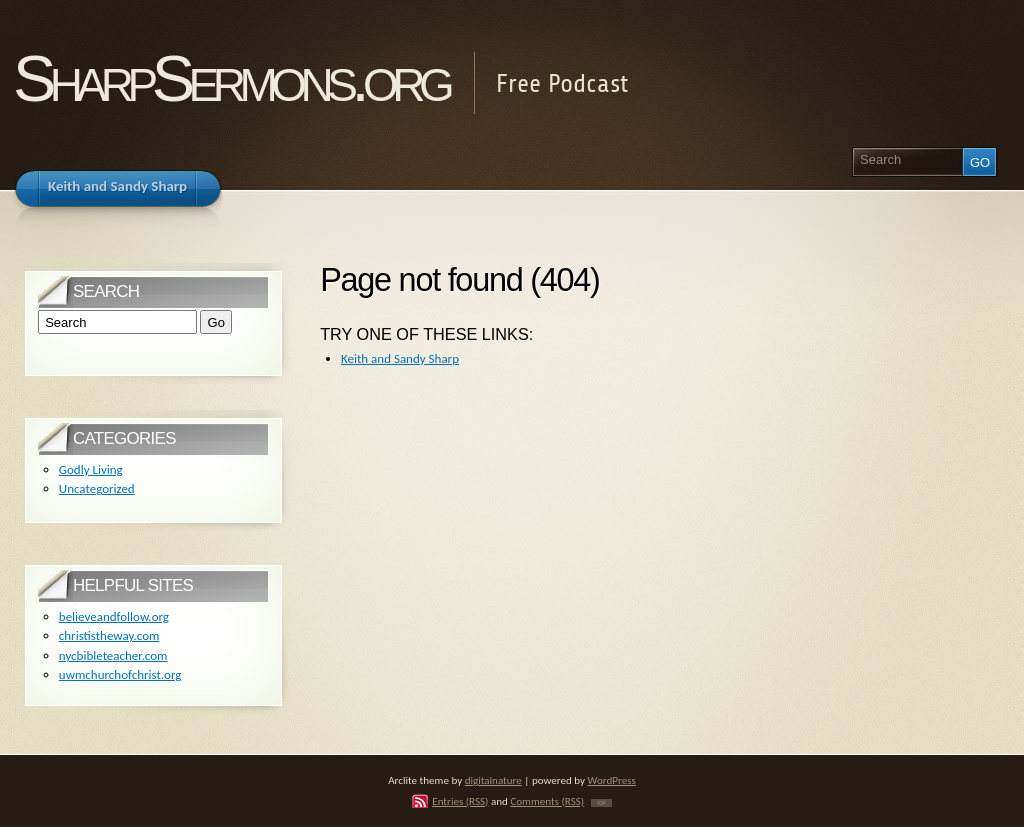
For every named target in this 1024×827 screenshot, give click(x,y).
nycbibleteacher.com (113, 655)
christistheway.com (109, 635)
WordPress (612, 780)
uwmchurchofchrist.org (120, 674)
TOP (601, 803)
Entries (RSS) (460, 801)
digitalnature (493, 780)
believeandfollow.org (114, 616)
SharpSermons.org (230, 78)
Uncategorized (97, 488)
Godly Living (91, 469)
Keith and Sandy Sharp (400, 358)
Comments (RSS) (547, 801)
